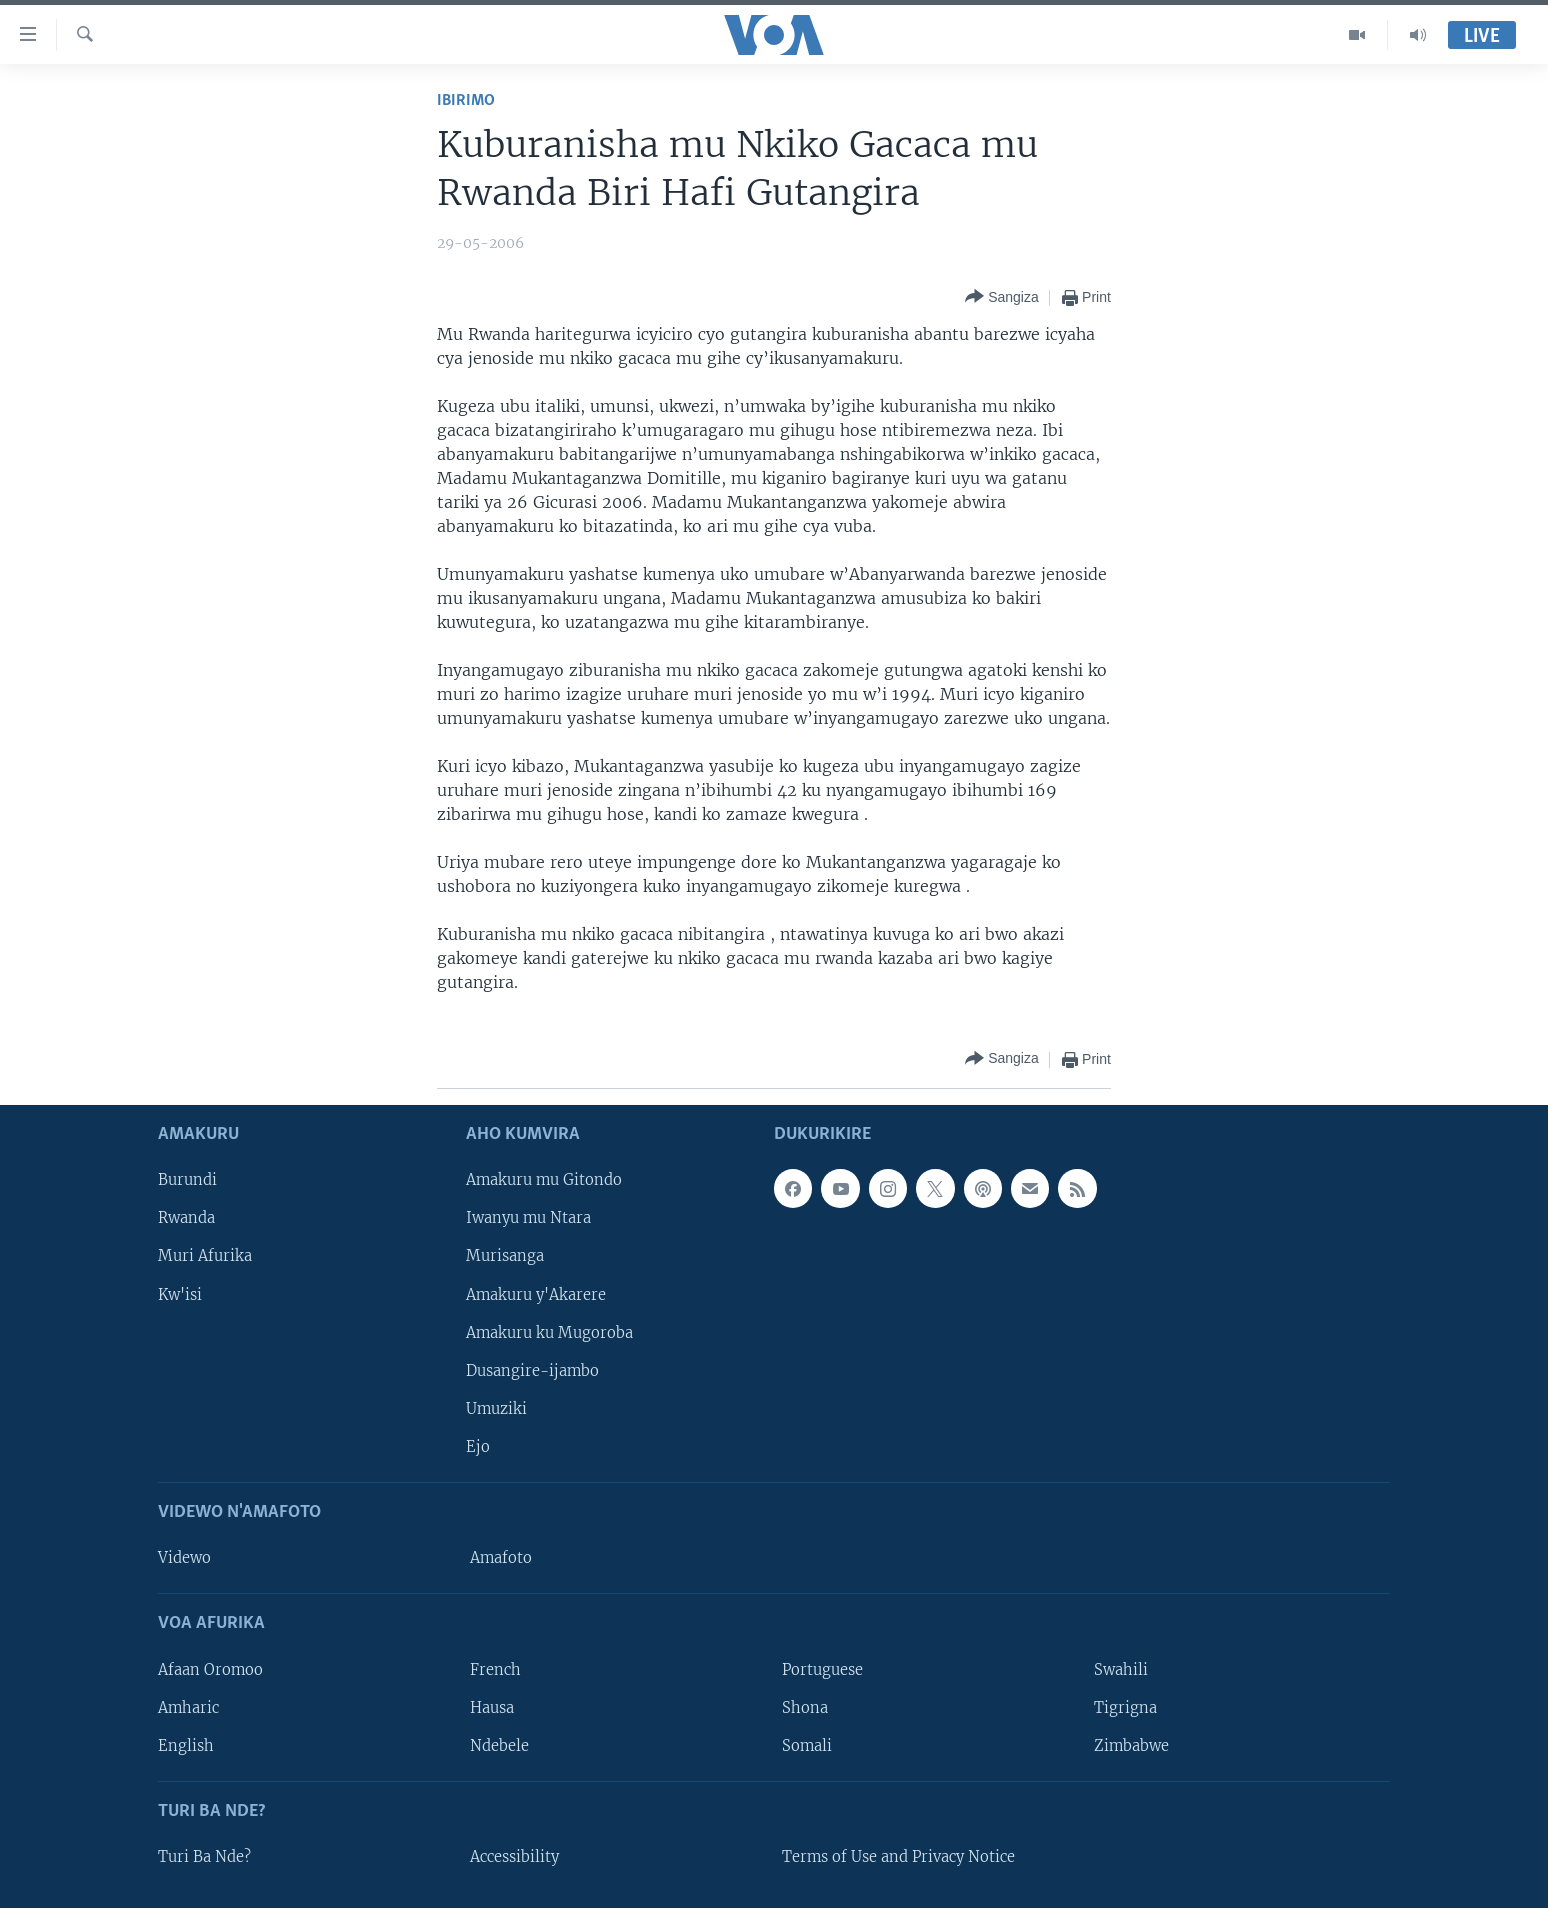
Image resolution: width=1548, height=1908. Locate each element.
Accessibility (514, 1857)
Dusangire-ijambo (532, 1370)
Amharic (188, 1707)
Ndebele (499, 1745)
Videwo (184, 1558)
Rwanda (186, 1218)
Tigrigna (1125, 1707)
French (495, 1669)
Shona (805, 1707)
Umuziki (496, 1409)
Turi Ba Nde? (204, 1857)
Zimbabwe (1131, 1745)
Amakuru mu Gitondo (544, 1180)
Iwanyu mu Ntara (528, 1218)
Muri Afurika (205, 1256)
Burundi (187, 1180)
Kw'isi (180, 1294)
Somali (807, 1745)
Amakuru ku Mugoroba (549, 1332)
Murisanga (505, 1256)
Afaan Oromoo (210, 1669)
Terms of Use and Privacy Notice (898, 1857)
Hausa (492, 1707)
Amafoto (501, 1558)
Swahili (1121, 1669)
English (186, 1745)
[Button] (1002, 297)
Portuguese (822, 1669)
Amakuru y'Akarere (536, 1294)
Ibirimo (466, 100)
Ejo (478, 1447)
